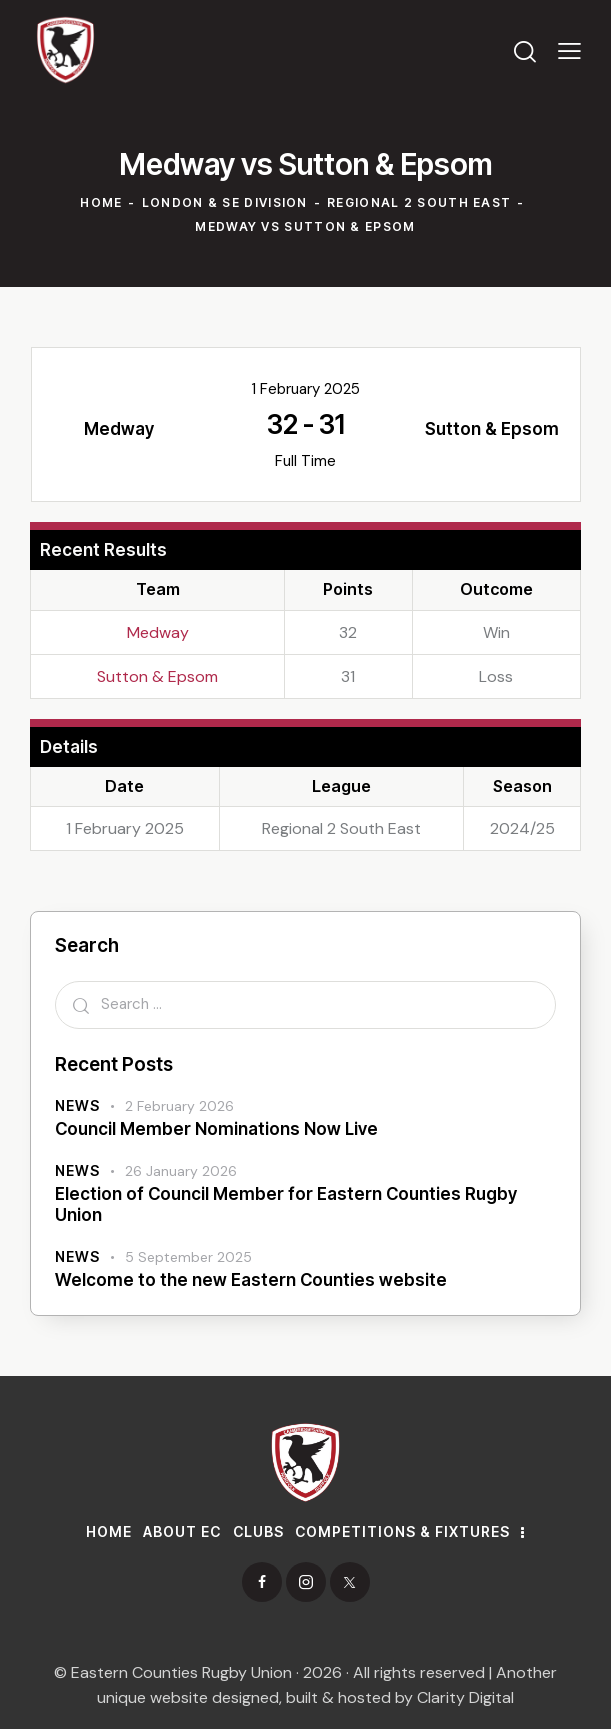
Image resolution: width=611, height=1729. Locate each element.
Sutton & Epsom (157, 676)
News (77, 1105)
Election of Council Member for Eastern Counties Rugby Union (286, 1204)
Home (101, 202)
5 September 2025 (188, 1257)
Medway (158, 632)
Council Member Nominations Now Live (216, 1129)
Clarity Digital (465, 1697)
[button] (569, 49)
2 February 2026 (179, 1106)
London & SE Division (225, 202)
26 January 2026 (181, 1171)
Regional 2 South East (419, 202)
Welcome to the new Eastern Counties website (251, 1280)
